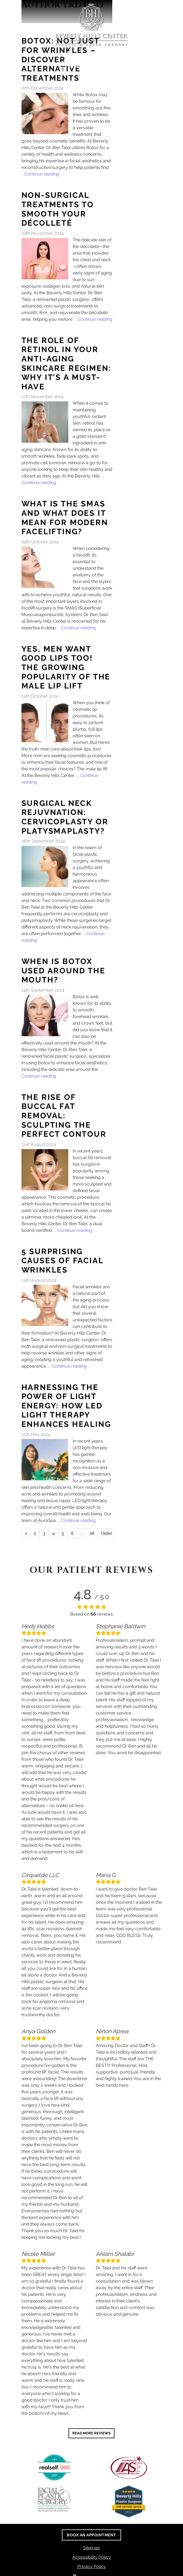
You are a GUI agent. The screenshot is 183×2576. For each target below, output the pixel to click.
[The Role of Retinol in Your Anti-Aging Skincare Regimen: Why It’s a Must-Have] (44, 422)
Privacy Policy (91, 2566)
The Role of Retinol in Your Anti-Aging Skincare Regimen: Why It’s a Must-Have (66, 363)
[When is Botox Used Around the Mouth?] (44, 1015)
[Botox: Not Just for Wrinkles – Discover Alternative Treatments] (44, 113)
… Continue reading (40, 174)
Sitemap (91, 2547)
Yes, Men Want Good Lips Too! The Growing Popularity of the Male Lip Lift (66, 667)
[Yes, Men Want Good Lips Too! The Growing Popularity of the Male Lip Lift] (44, 721)
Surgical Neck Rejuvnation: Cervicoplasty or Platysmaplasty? (64, 817)
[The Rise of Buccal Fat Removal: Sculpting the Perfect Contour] (44, 1169)
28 (91, 1533)
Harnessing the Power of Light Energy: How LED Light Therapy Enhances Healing (66, 1406)
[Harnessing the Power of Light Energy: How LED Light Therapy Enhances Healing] (44, 1459)
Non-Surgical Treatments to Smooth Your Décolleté (57, 209)
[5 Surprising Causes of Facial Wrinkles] (44, 1305)
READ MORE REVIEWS (91, 2433)
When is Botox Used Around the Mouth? (63, 970)
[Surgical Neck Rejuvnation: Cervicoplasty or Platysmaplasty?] (44, 866)
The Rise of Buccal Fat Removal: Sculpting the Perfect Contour (63, 1116)
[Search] (160, 6)
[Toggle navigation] (176, 6)
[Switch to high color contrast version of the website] (143, 6)
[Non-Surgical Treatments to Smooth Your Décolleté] (44, 258)
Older (106, 1533)
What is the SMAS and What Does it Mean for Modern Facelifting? (64, 517)
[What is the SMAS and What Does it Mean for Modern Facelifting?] (44, 567)
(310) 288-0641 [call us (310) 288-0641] (91, 54)
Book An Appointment (92, 66)
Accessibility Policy (91, 2557)
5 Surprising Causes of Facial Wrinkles (62, 1261)
